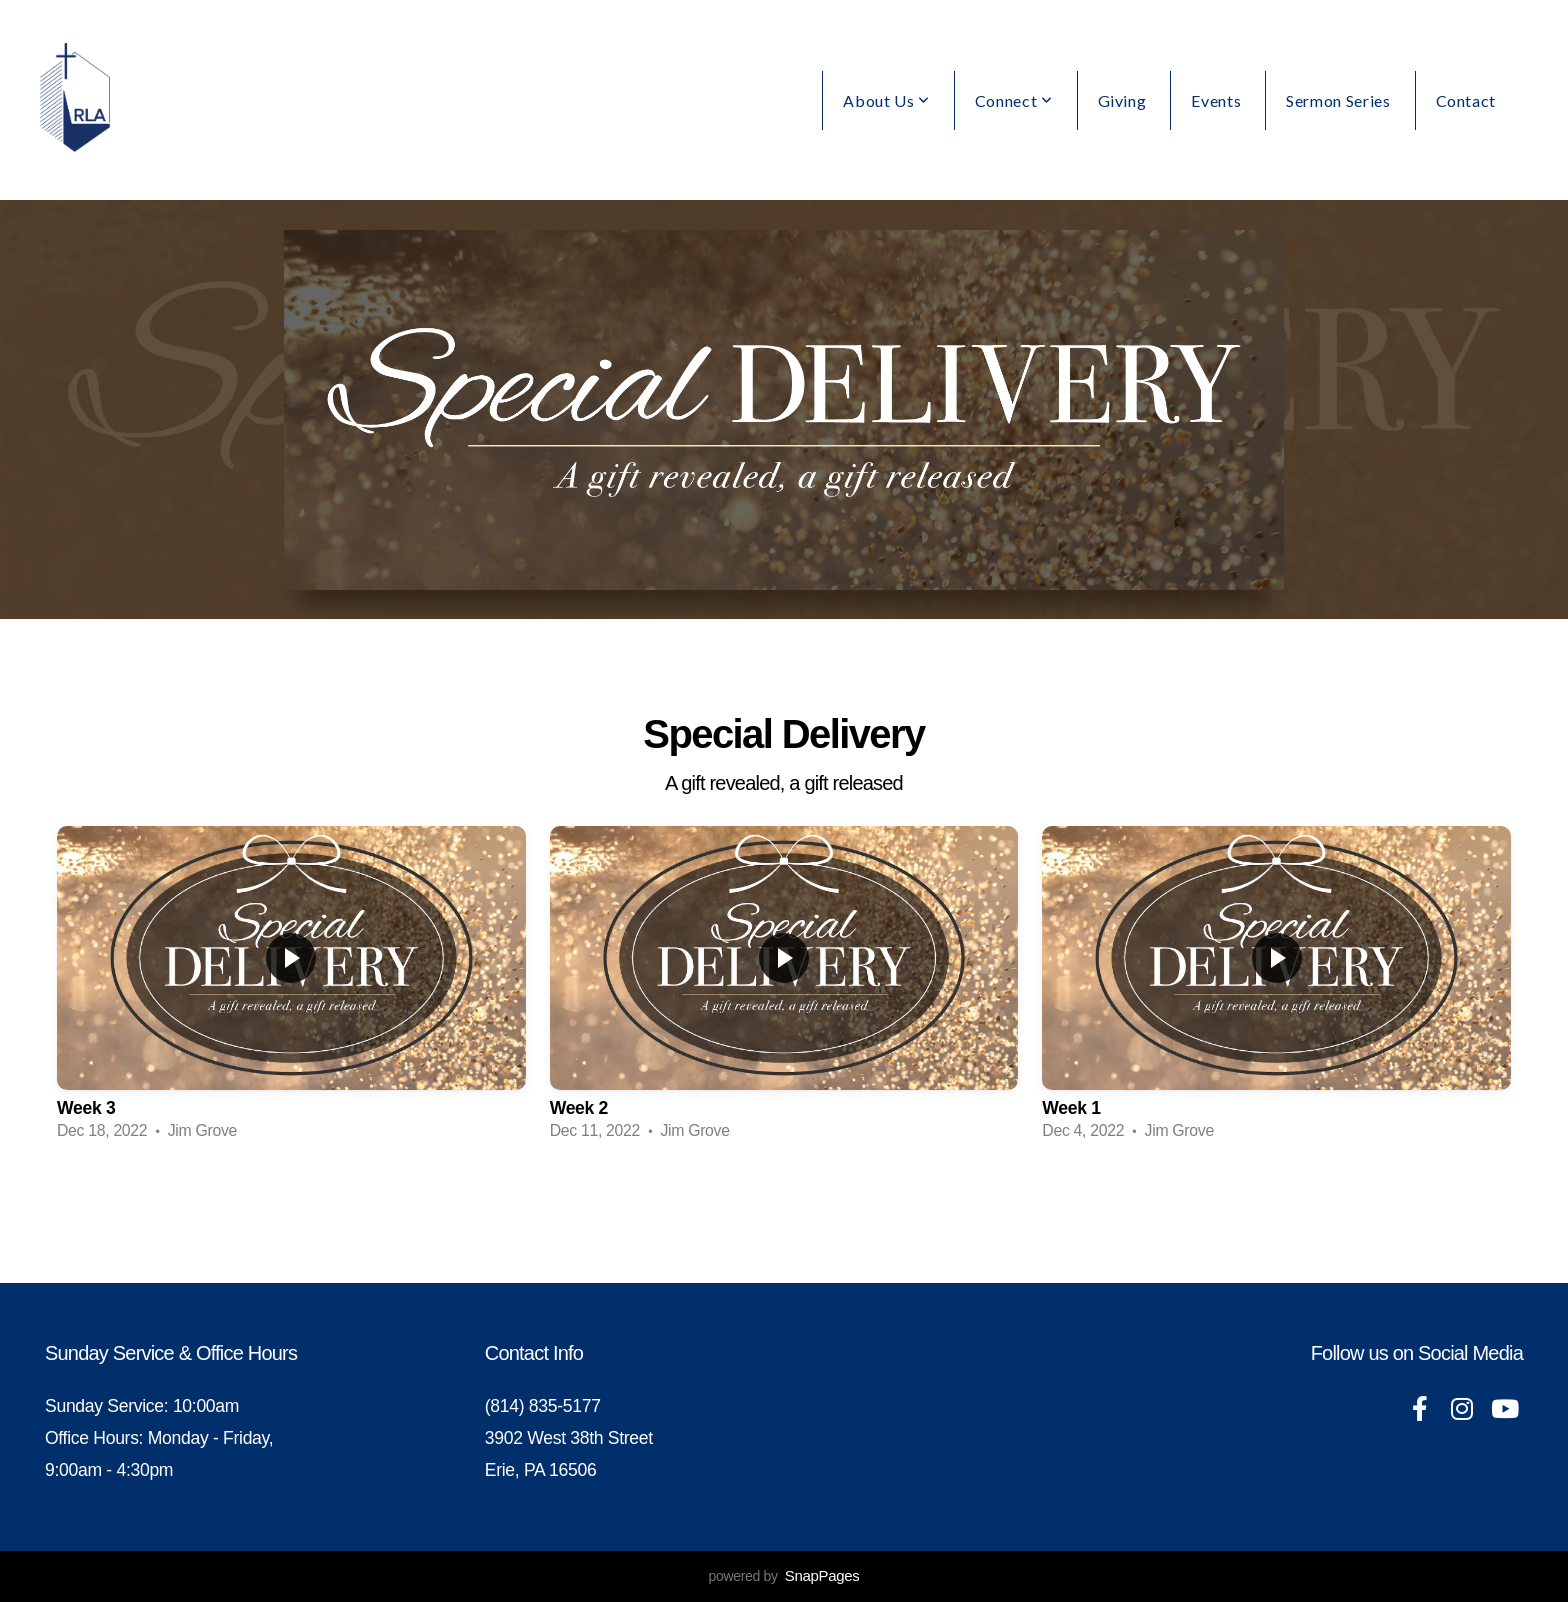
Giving (1122, 100)
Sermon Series (1338, 100)
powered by (783, 1576)
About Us (886, 100)
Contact (1466, 100)
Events (1216, 100)
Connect (1014, 100)
